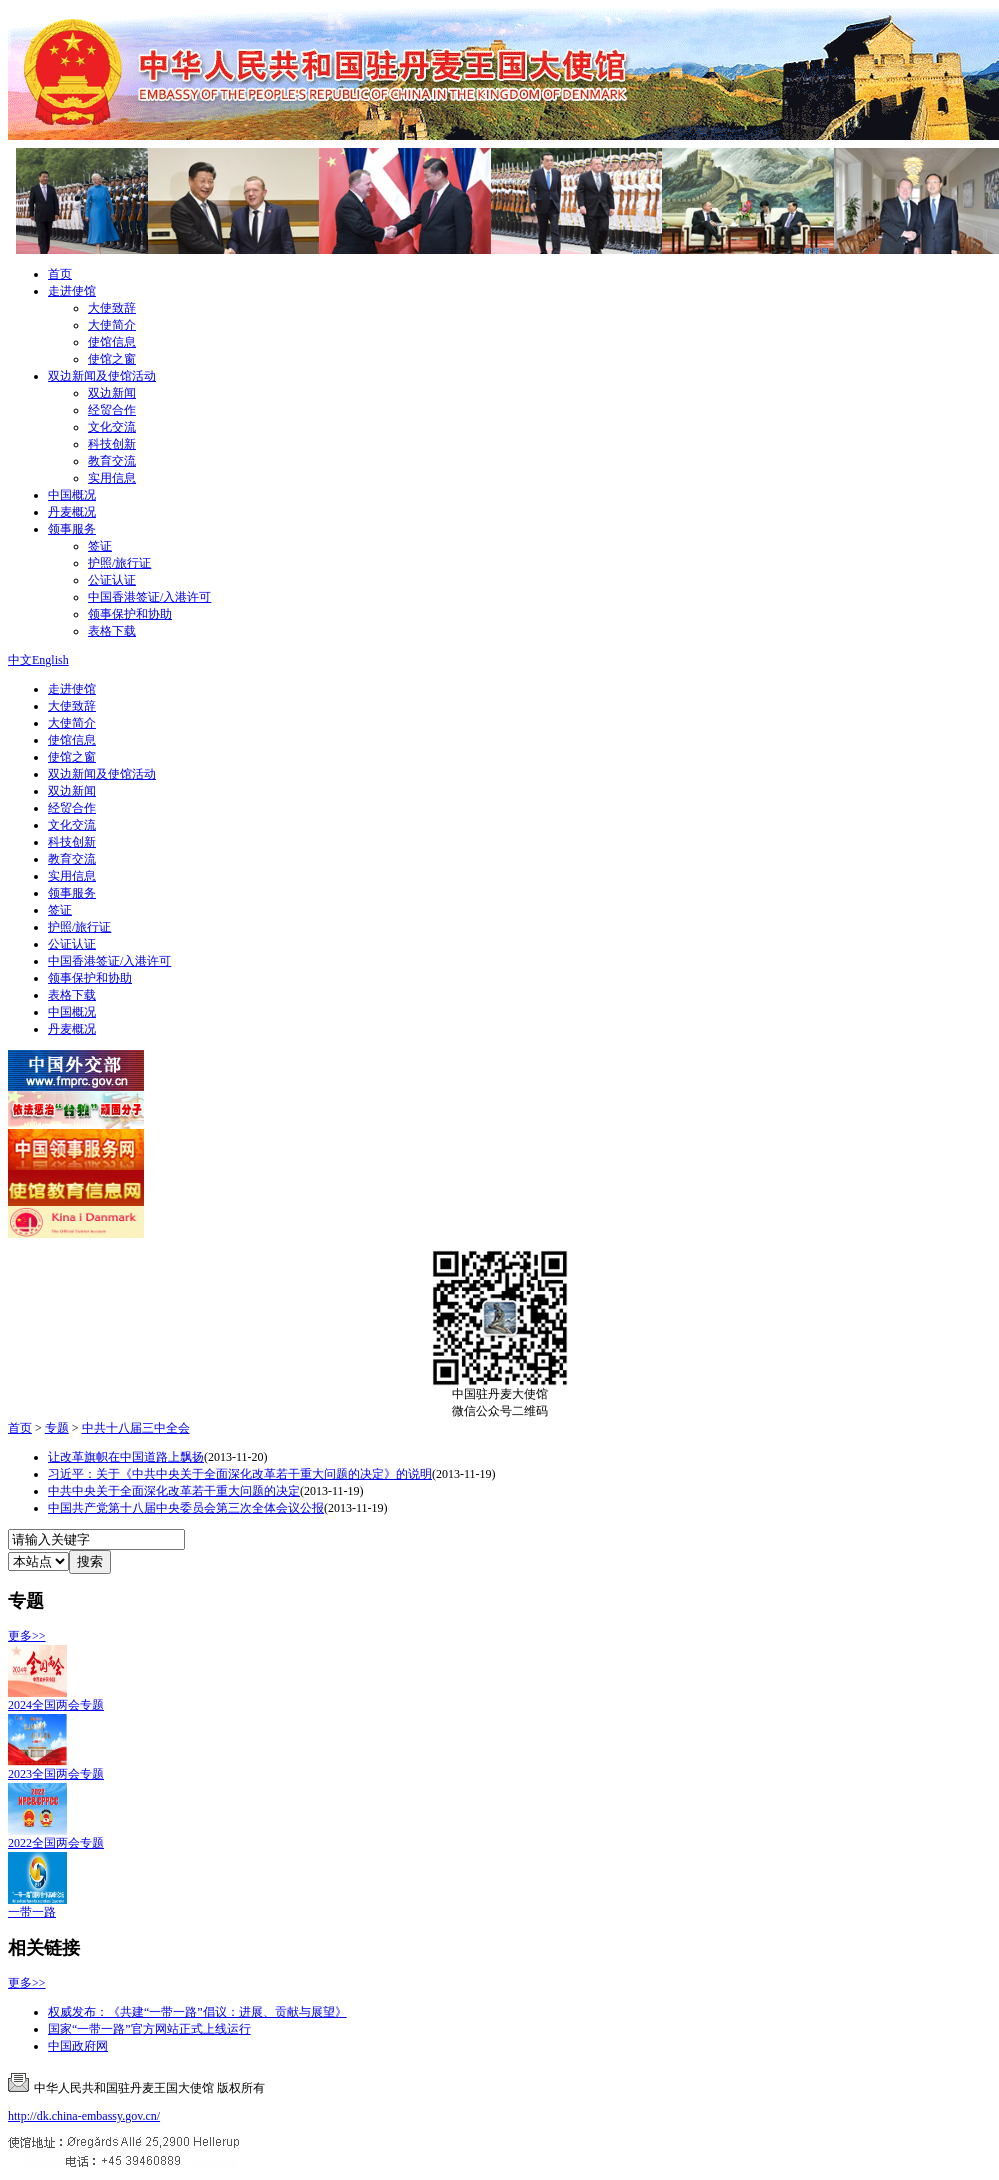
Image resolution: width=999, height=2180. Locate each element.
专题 (57, 1428)
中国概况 (72, 495)
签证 (100, 546)
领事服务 (72, 529)
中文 (20, 660)
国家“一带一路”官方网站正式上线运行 (149, 2029)
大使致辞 (112, 308)
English (50, 660)
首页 (60, 274)
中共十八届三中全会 (136, 1428)
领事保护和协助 (130, 614)
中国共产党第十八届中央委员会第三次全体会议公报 (186, 1508)
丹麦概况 (72, 512)
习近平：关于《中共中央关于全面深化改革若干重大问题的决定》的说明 (240, 1474)
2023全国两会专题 (56, 1774)
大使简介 (112, 325)
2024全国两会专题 (56, 1705)
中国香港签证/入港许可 (149, 597)
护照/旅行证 (119, 563)
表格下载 (112, 631)
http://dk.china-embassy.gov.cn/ (84, 2116)
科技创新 (112, 444)
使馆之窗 (112, 359)
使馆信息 (112, 342)
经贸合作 (112, 410)
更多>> (27, 1636)
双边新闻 (112, 393)
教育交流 (112, 461)
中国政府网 (78, 2046)
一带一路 (32, 1912)
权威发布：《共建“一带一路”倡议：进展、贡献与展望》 (197, 2012)
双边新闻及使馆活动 (102, 376)
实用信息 (112, 478)
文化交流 (112, 427)
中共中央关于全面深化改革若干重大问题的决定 (174, 1491)
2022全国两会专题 (56, 1843)
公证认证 (112, 580)
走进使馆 (72, 291)
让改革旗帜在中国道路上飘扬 (126, 1457)
